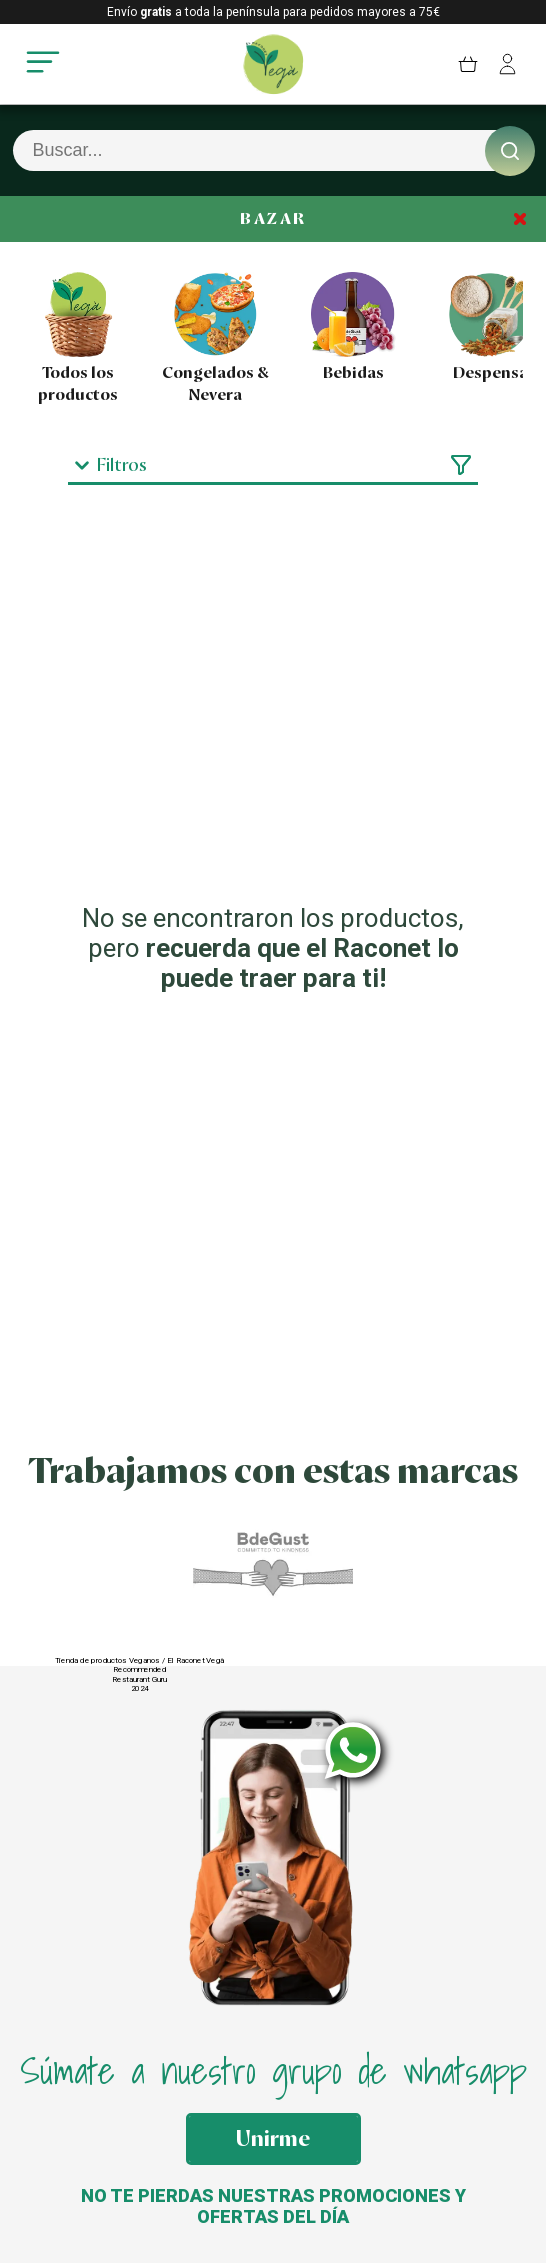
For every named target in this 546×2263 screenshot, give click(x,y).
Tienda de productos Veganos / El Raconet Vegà (140, 1660)
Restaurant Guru (139, 1679)
